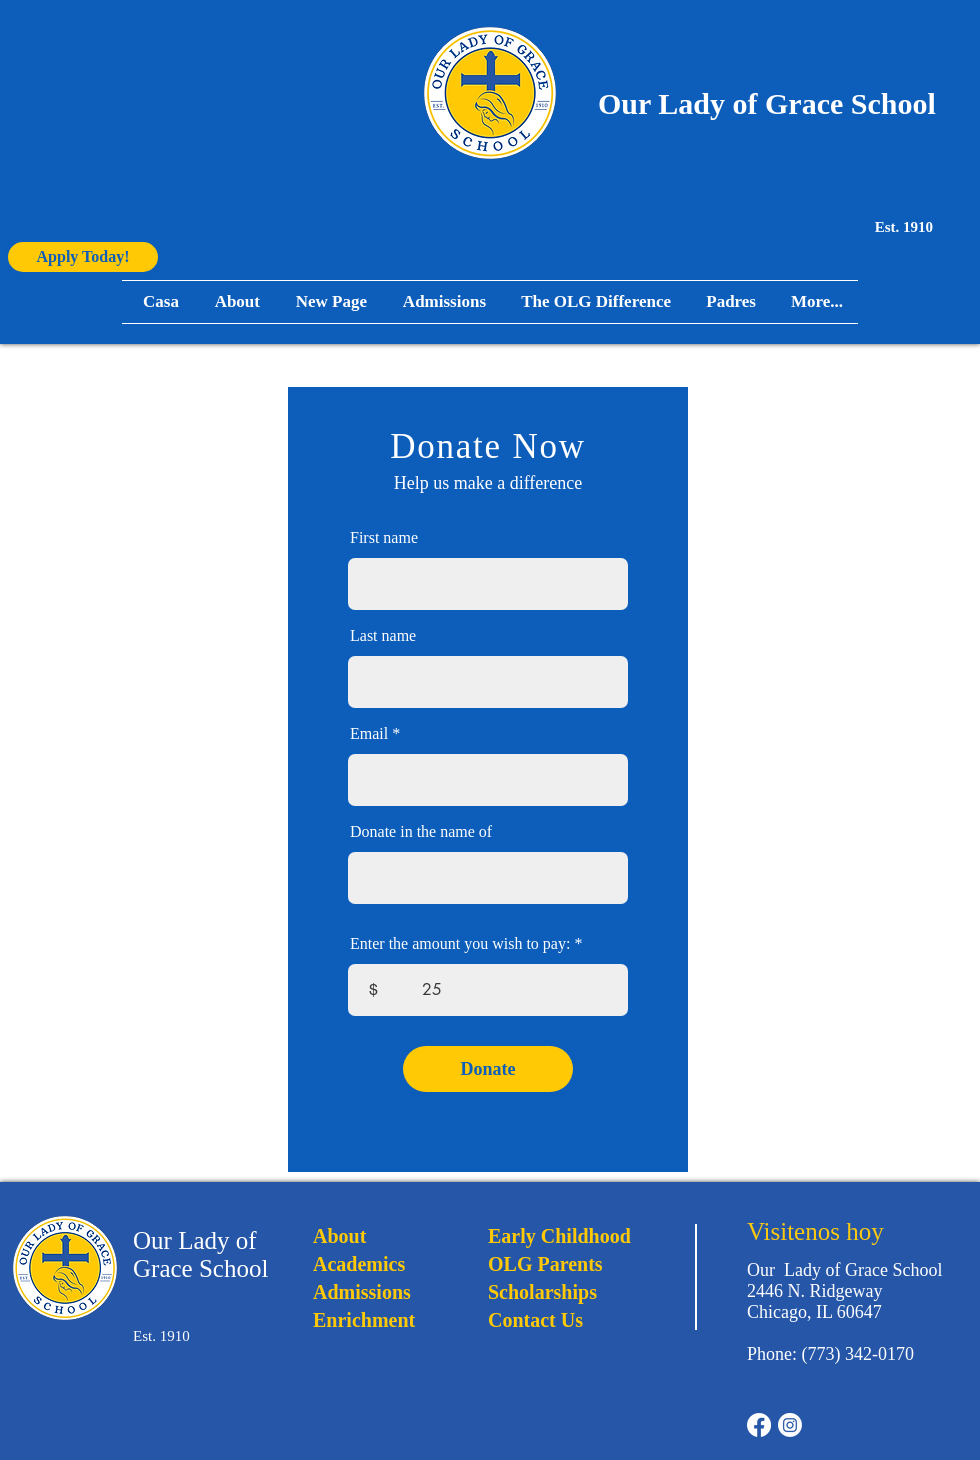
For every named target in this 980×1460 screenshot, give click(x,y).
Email (369, 734)
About (339, 1236)
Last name (383, 636)
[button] (728, 302)
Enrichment (364, 1320)
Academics (359, 1264)
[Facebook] (759, 1425)
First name (384, 538)
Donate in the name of (421, 832)
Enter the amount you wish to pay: (460, 944)
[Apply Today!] (83, 257)
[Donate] (488, 1069)
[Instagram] (790, 1425)
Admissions (362, 1292)
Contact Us (535, 1320)
